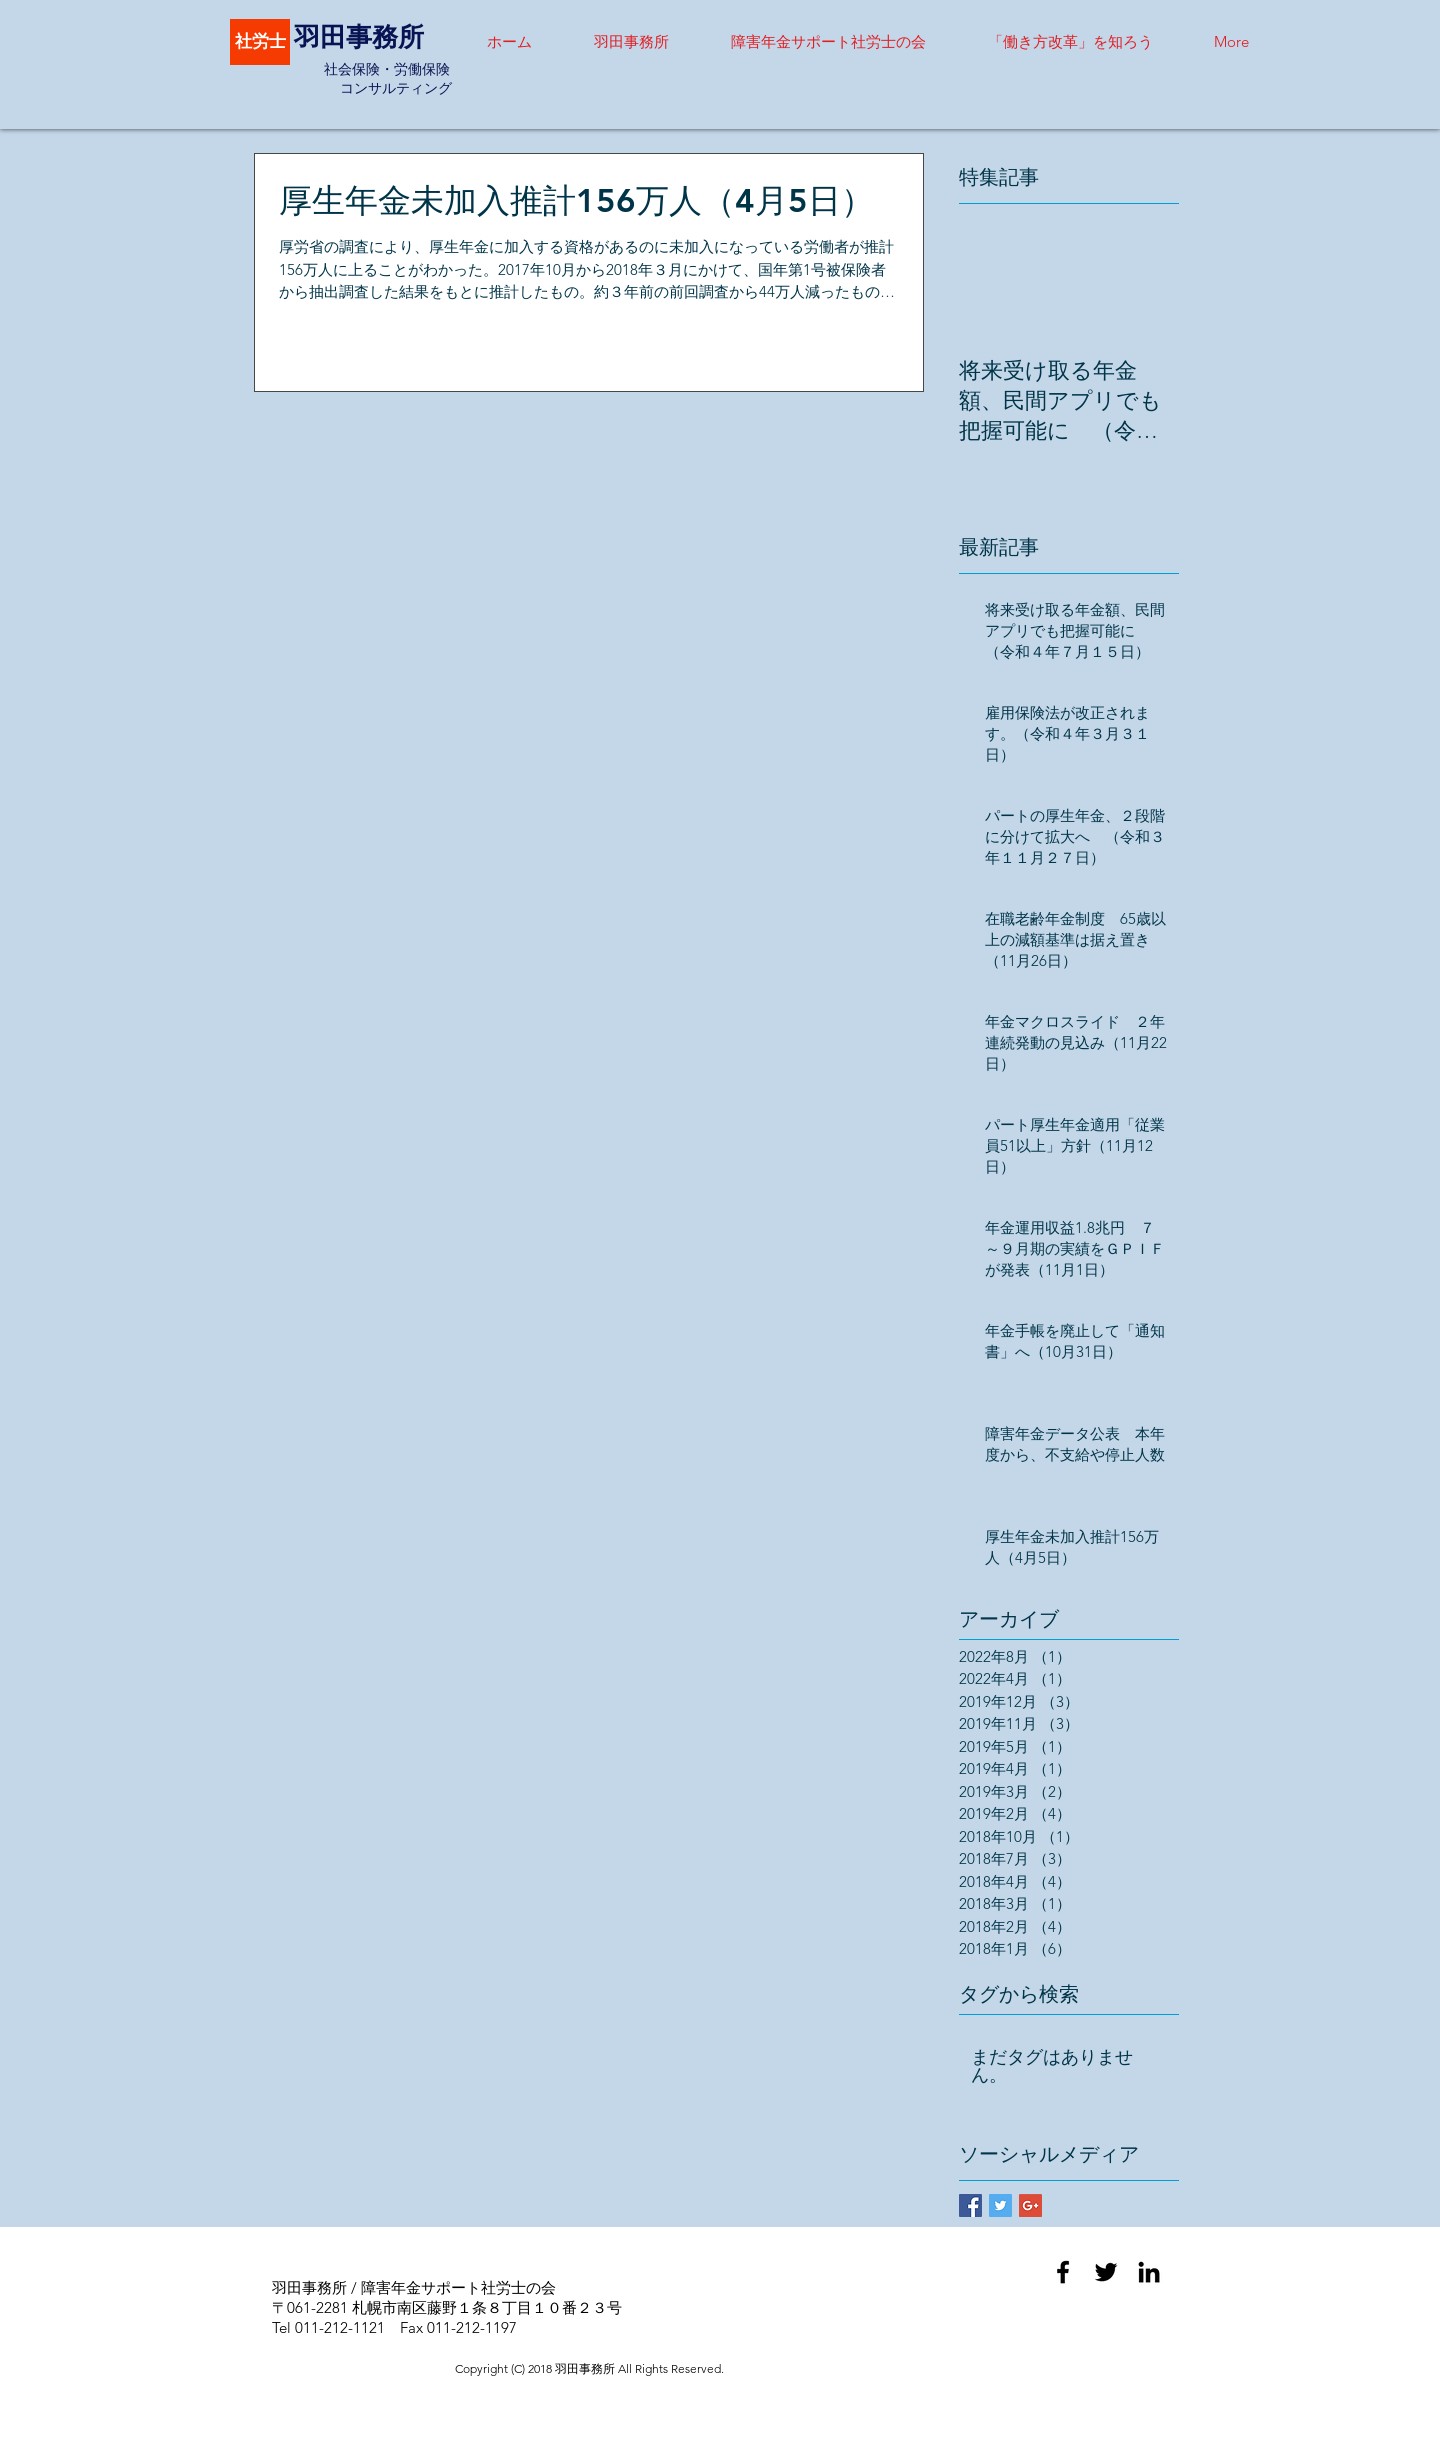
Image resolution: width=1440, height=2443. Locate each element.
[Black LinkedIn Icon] (1149, 2272)
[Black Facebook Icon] (1063, 2272)
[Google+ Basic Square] (1030, 2205)
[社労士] (260, 42)
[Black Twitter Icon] (1106, 2272)
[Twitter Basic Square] (1000, 2205)
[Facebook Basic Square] (970, 2205)
